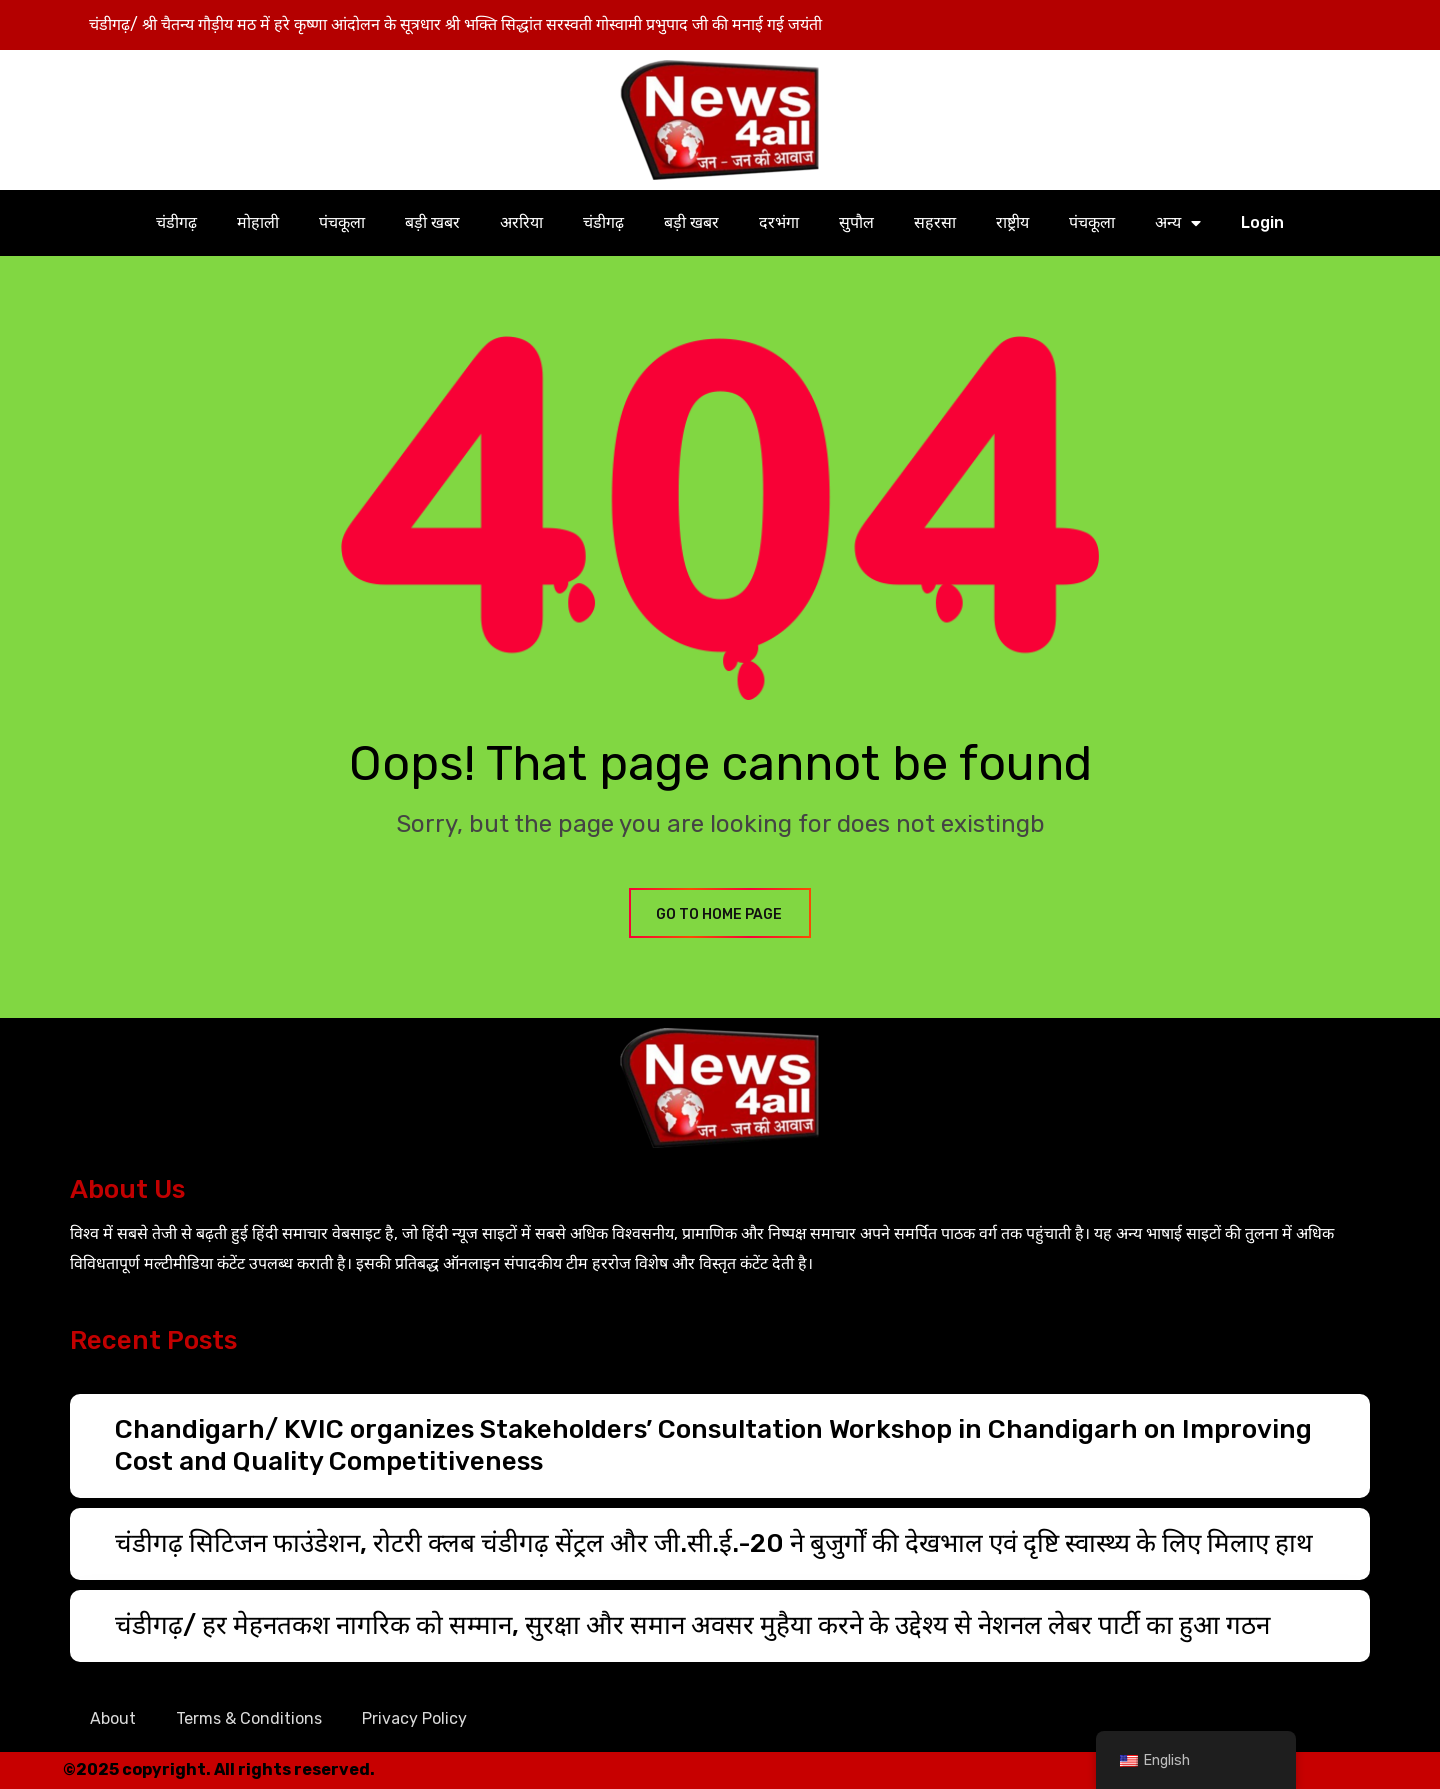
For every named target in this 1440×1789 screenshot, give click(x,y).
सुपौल (856, 222)
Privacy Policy (414, 1718)
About (113, 1718)
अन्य (1178, 223)
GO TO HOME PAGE (720, 914)
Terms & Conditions (249, 1718)
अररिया (521, 222)
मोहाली (258, 222)
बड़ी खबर (432, 222)
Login (1262, 222)
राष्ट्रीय (1012, 222)
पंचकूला (342, 222)
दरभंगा (779, 222)
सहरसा (935, 222)
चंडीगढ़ (176, 222)
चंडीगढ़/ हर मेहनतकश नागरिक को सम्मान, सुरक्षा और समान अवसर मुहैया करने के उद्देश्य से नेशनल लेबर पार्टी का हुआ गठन (692, 1625)
